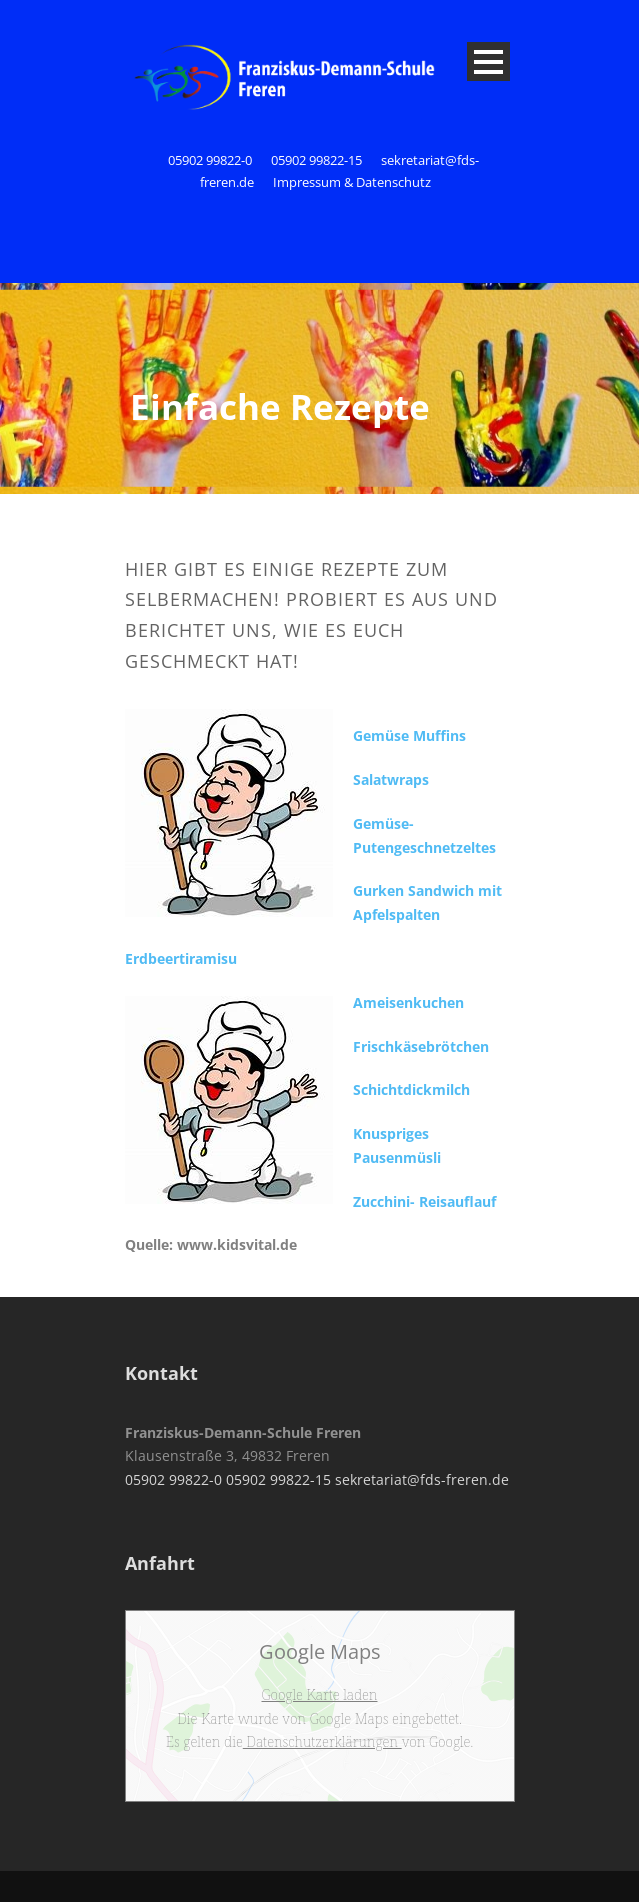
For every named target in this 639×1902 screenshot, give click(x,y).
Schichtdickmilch (411, 1089)
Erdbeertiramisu (181, 958)
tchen (469, 1046)
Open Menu (488, 61)
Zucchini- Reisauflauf (424, 1201)
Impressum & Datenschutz (352, 182)
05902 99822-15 (316, 160)
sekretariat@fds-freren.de (422, 1479)
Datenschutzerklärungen (322, 1741)
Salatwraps (391, 779)
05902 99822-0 (211, 160)
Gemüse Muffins (409, 735)
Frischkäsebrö (401, 1046)
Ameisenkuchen (408, 1002)
